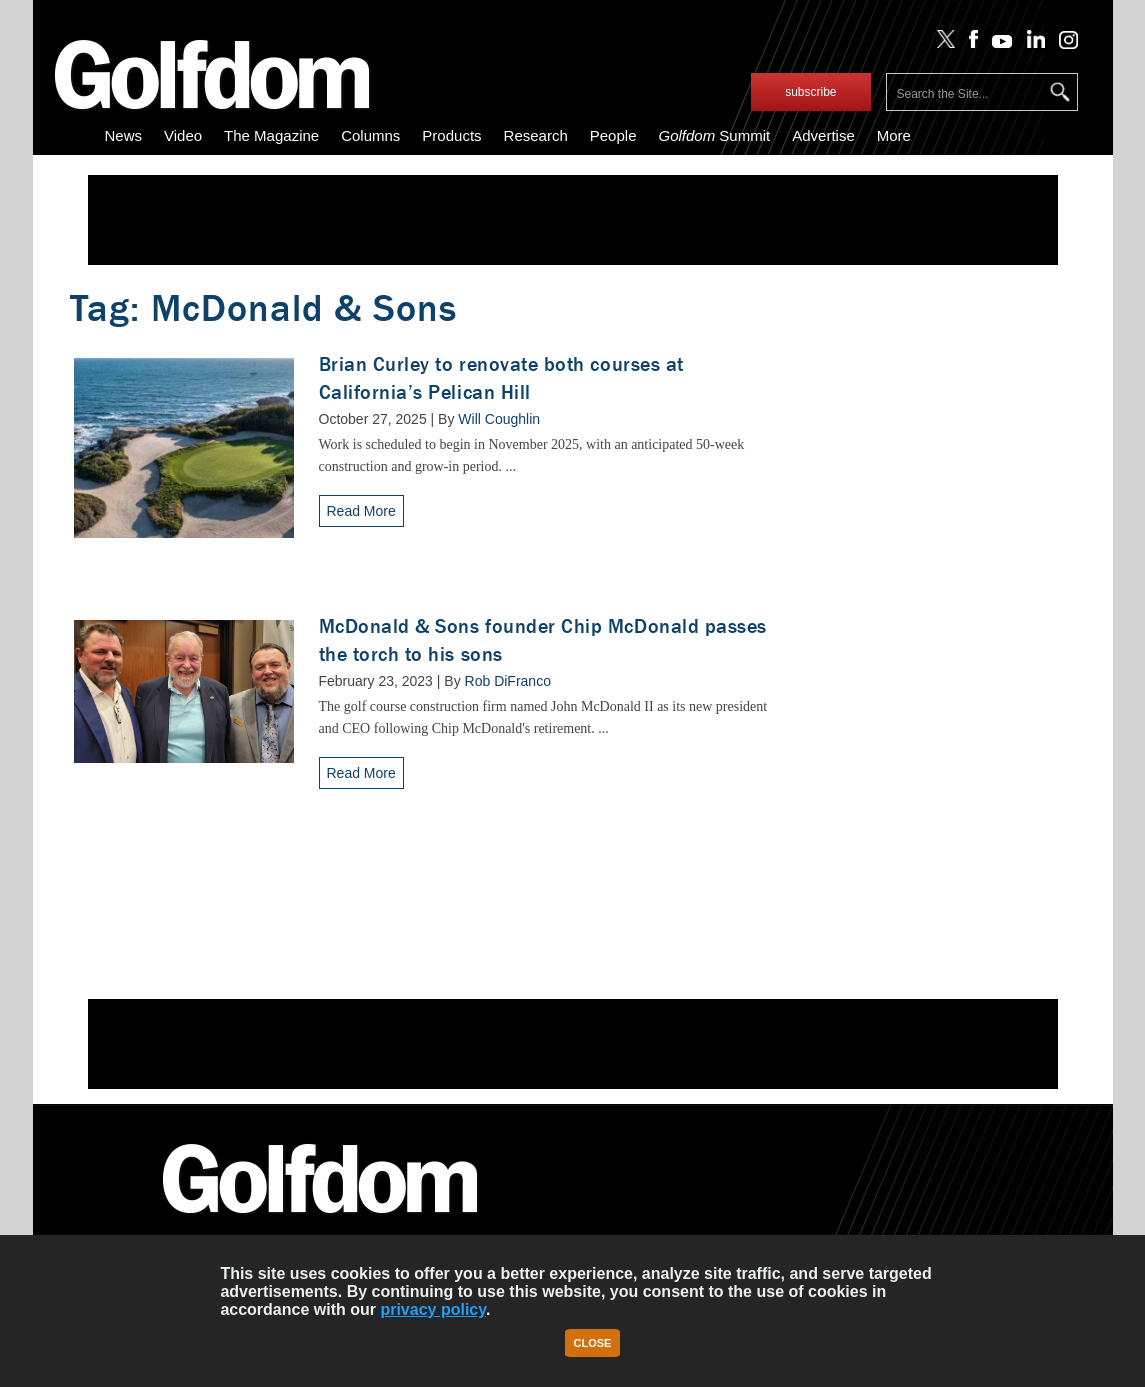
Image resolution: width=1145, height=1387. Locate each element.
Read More (361, 511)
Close (593, 1343)
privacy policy (433, 1309)
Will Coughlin (499, 419)
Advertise (823, 135)
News (124, 135)
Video (183, 135)
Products (451, 135)
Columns (370, 135)
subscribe (810, 92)
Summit (714, 135)
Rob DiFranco (508, 681)
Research (536, 135)
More (894, 135)
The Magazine (271, 135)
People (613, 135)
